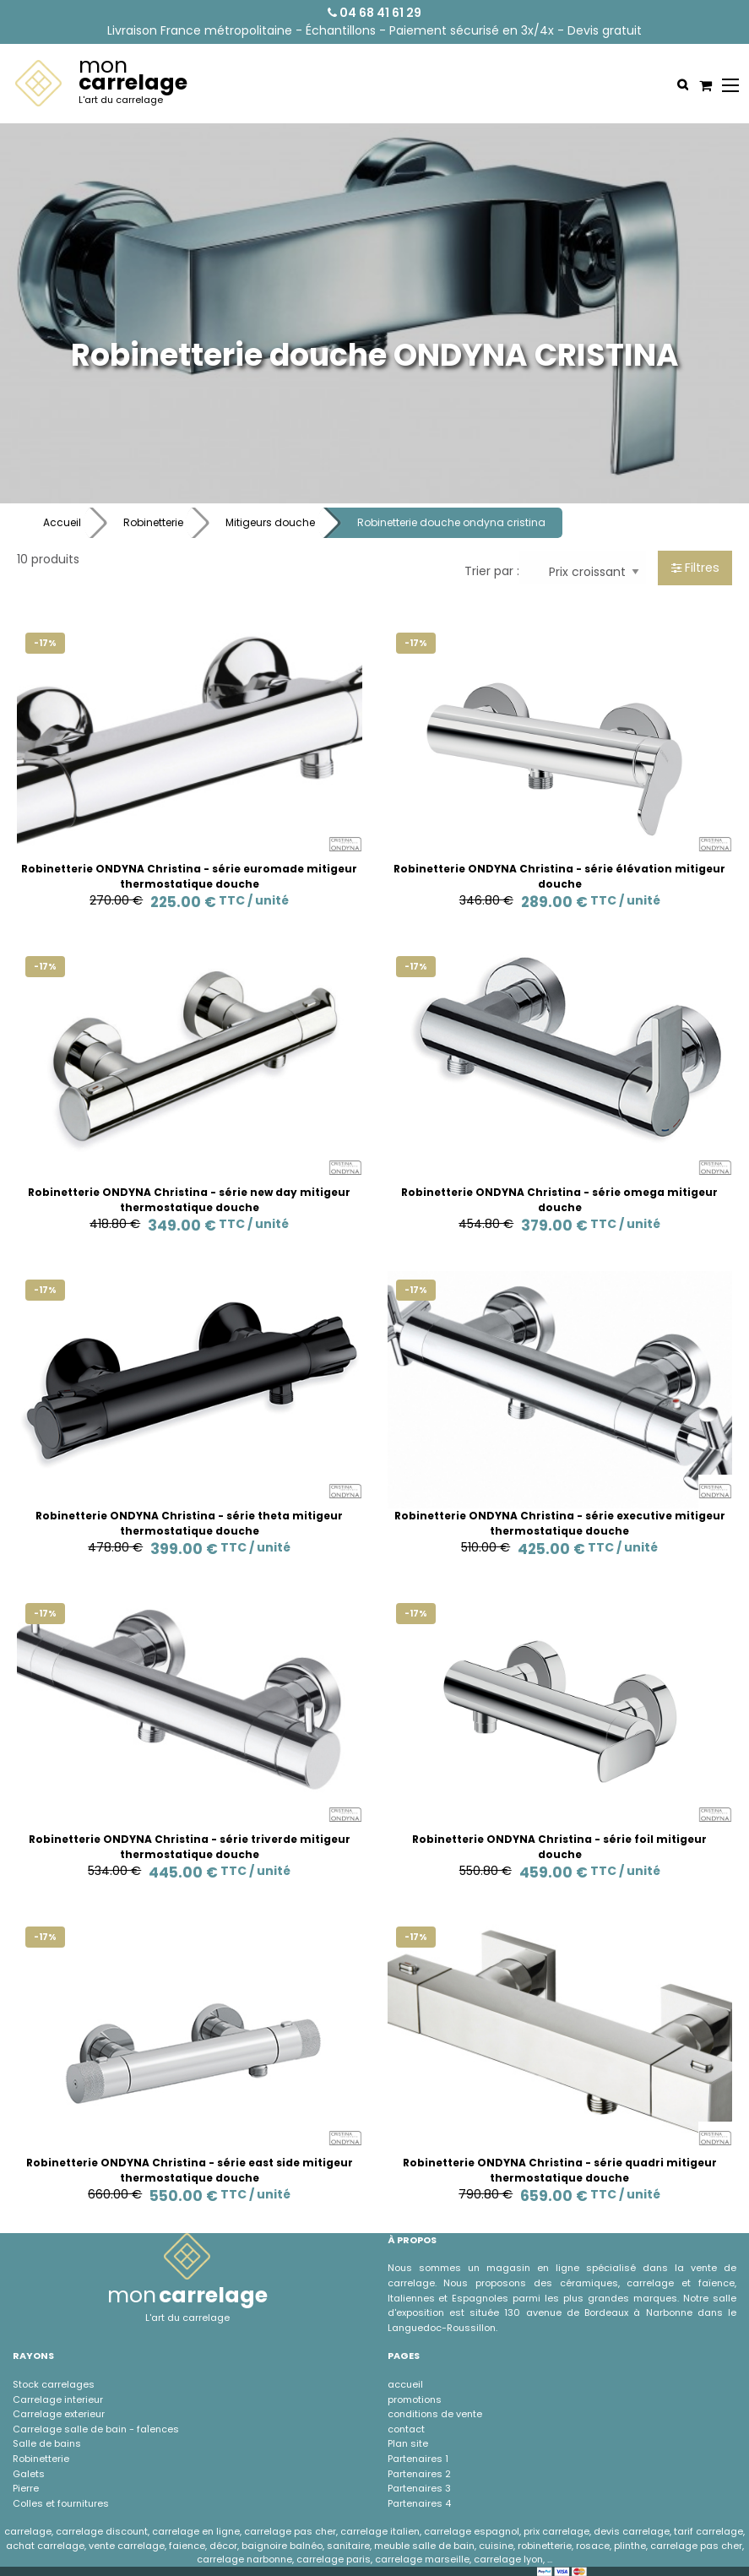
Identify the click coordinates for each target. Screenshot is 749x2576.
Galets (29, 2474)
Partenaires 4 (419, 2503)
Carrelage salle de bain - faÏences (96, 2429)
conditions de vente (435, 2414)
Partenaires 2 (419, 2474)
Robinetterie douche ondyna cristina (451, 522)
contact (406, 2429)
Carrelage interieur (58, 2399)
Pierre (26, 2488)
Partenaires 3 (419, 2488)
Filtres (695, 567)
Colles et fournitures (61, 2503)
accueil (405, 2384)
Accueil (62, 522)
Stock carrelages (54, 2384)
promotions (415, 2399)
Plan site (408, 2443)
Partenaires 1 (418, 2458)
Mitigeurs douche (270, 522)
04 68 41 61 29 (374, 12)
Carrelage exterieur (59, 2414)
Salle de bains (47, 2443)
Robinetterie (153, 522)
